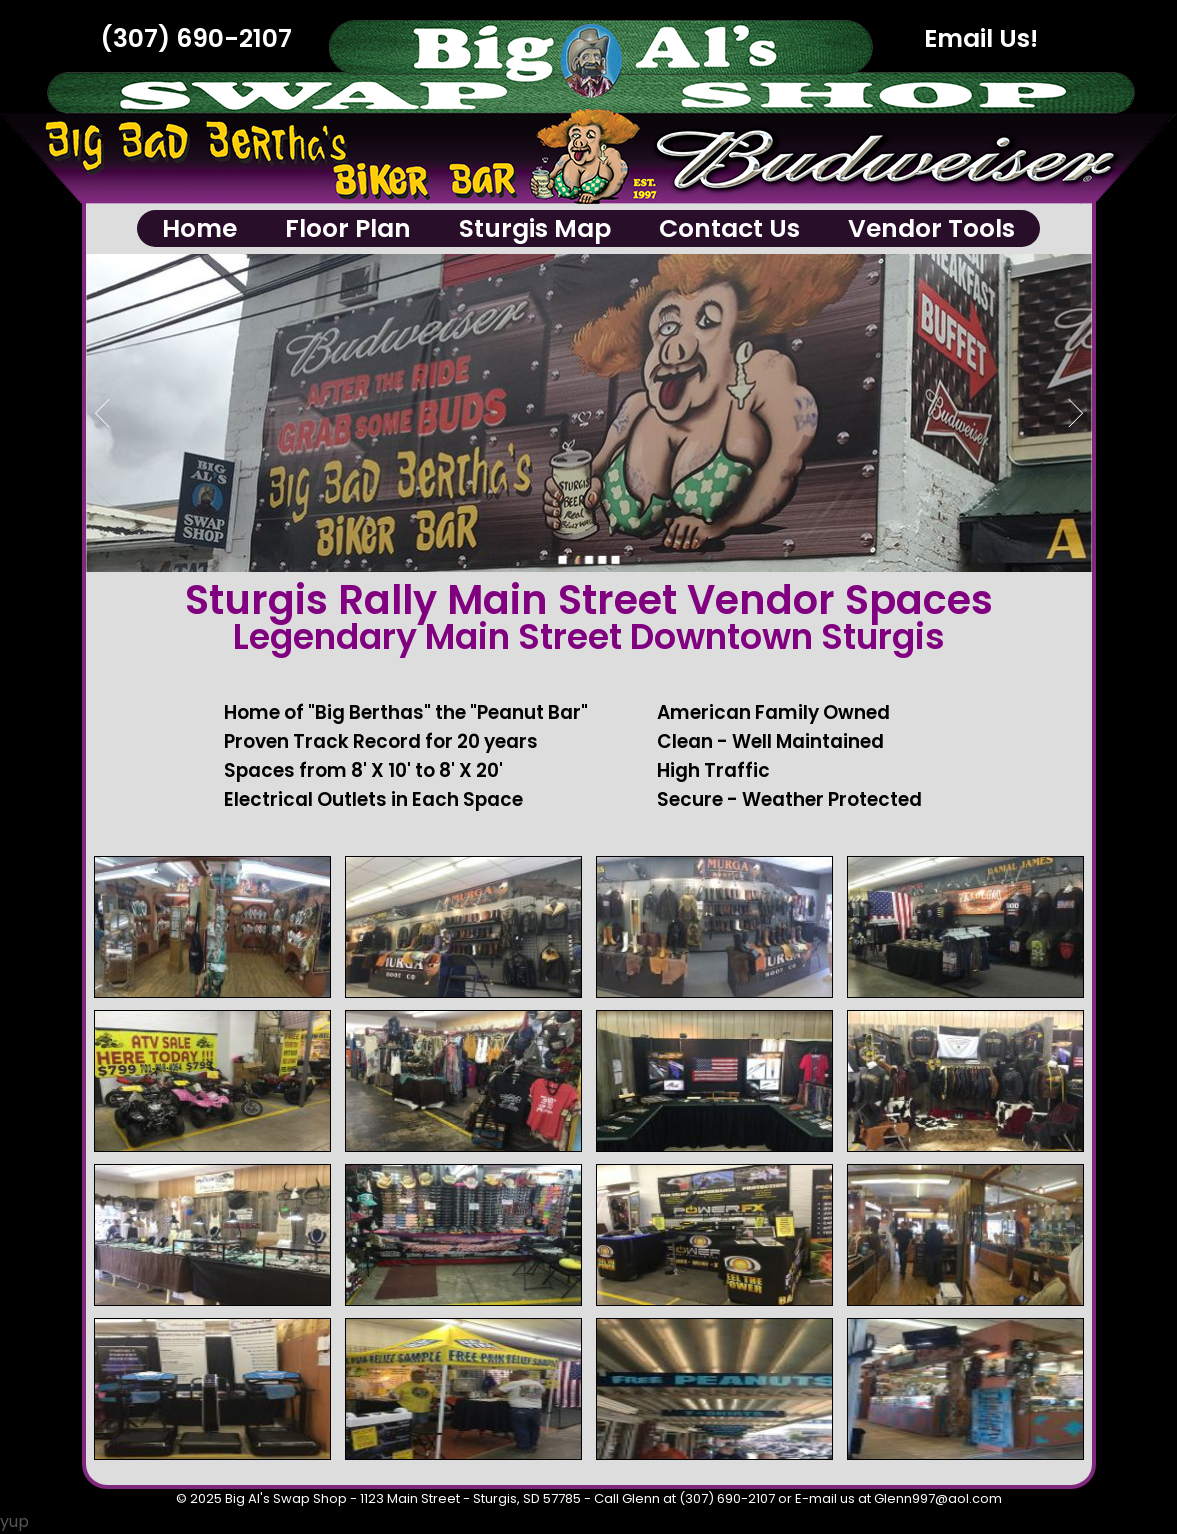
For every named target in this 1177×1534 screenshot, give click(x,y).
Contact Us (729, 228)
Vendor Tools (931, 228)
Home (199, 228)
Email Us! (981, 38)
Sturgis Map (535, 228)
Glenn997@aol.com (938, 1498)
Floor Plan (348, 228)
